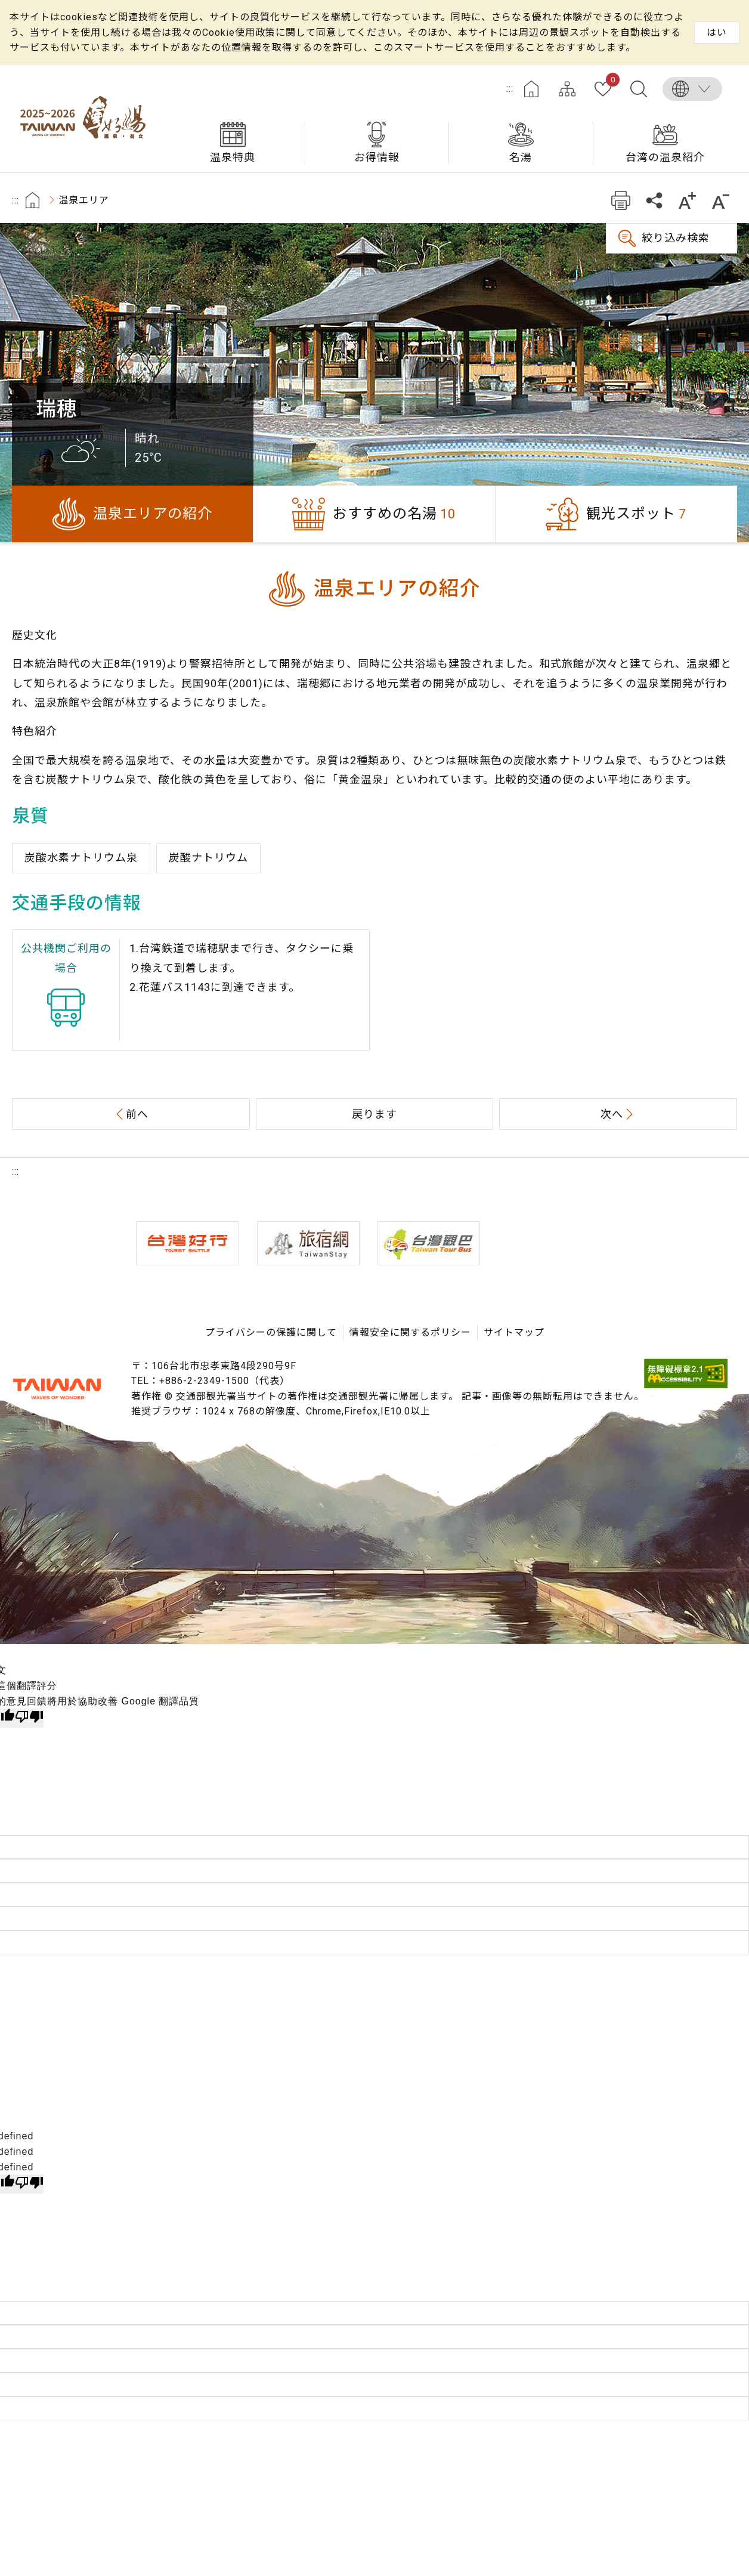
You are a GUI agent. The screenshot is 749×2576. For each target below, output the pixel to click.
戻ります (374, 1114)
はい (717, 32)
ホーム (531, 89)
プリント (620, 200)
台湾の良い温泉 (86, 118)
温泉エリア (83, 200)
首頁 (32, 200)
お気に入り (610, 82)
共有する (653, 200)
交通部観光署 (56, 1389)
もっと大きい (687, 200)
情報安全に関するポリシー (410, 1332)
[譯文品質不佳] (29, 1718)
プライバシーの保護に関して (271, 1332)
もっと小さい (720, 200)
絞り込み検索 (676, 237)
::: (509, 88)
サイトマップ (567, 89)
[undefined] (29, 2184)
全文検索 (639, 89)
